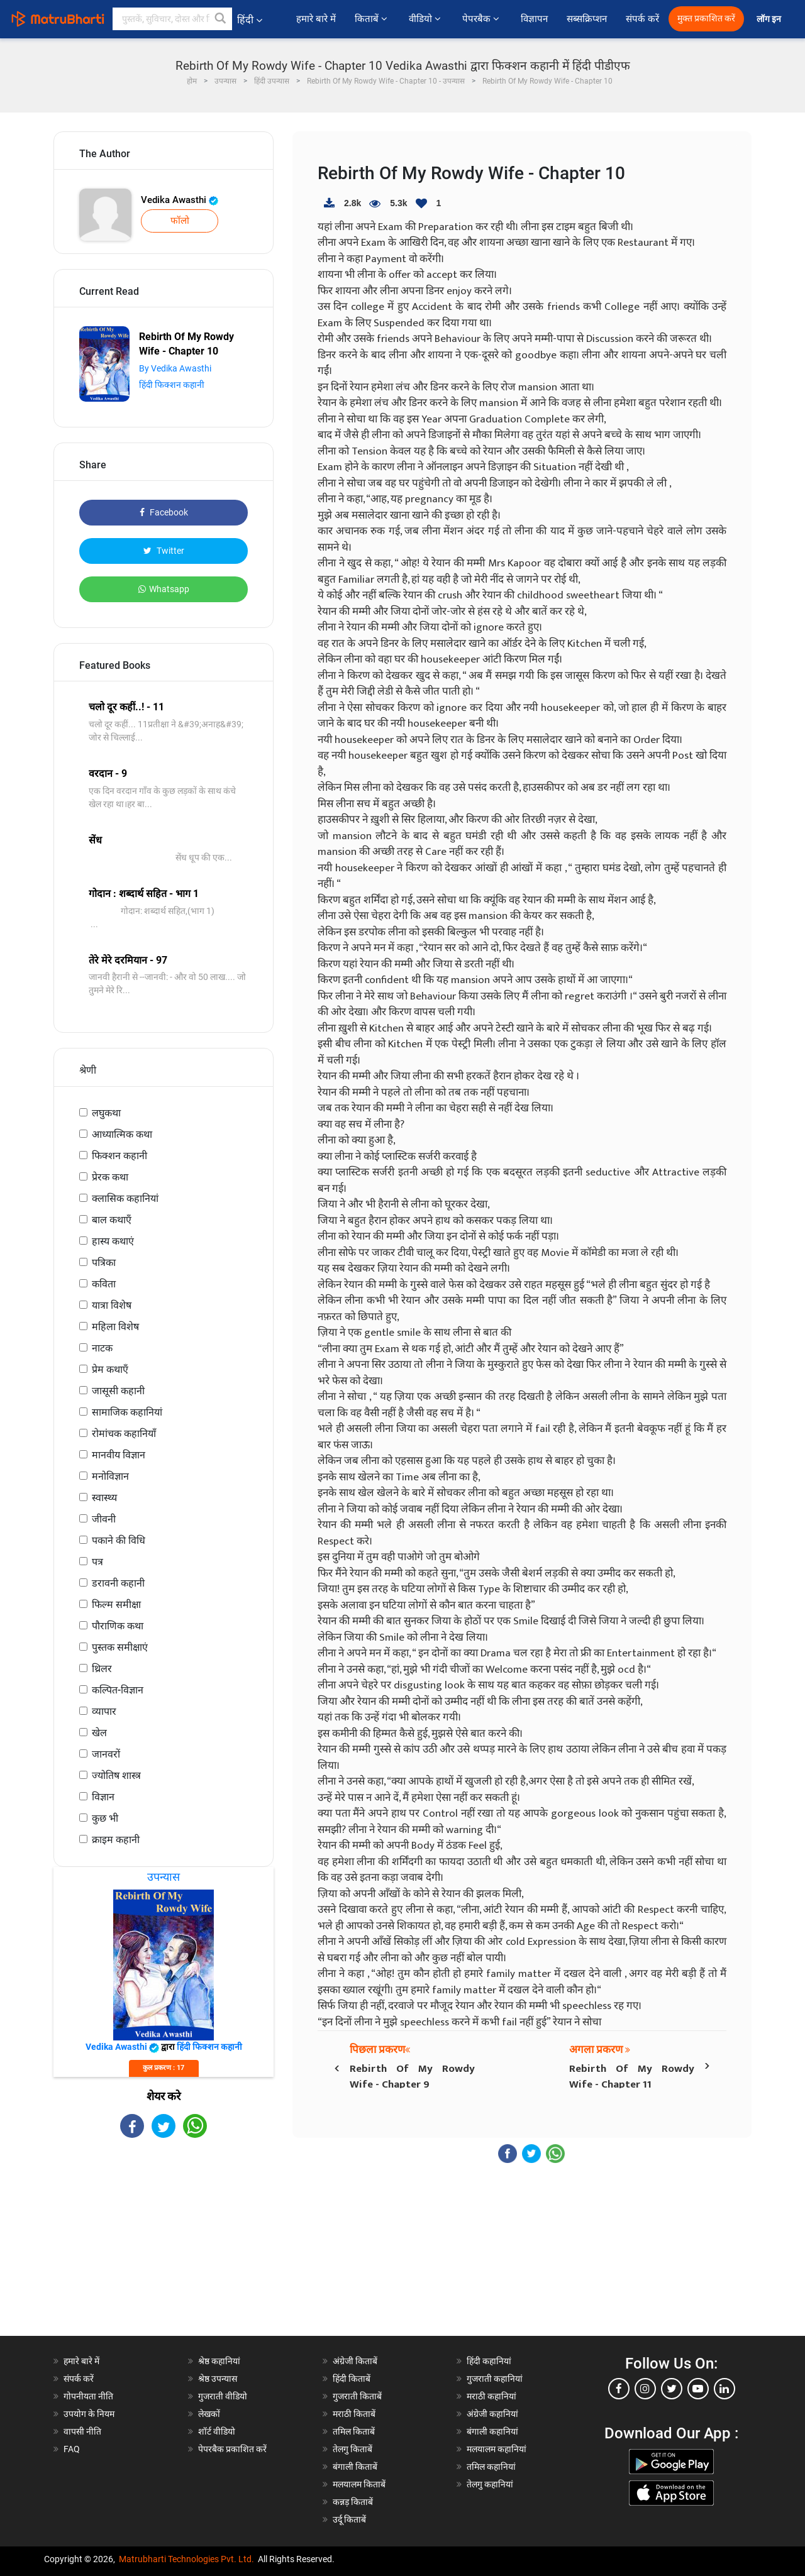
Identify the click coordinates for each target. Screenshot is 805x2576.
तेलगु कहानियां (490, 2484)
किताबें (372, 19)
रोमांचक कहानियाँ (124, 1433)
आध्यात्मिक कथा (122, 1134)
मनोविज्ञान (110, 1476)
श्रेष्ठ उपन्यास (217, 2379)
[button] (220, 19)
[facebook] (619, 2388)
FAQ (72, 2449)
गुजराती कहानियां (495, 2379)
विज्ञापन (534, 19)
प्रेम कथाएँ (110, 1369)
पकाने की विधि (118, 1540)
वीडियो (426, 19)
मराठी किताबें (354, 2414)
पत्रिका (104, 1263)
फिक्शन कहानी (119, 1156)
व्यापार (104, 1711)
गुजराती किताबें (357, 2396)
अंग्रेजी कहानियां (492, 2414)
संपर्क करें (642, 19)
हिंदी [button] (249, 20)
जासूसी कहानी (118, 1391)
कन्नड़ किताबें (353, 2502)
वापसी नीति (82, 2431)
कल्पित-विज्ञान (117, 1690)
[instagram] (645, 2388)
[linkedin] (724, 2388)
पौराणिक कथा (117, 1626)
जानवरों (106, 1754)
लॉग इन (770, 19)
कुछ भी (105, 1818)
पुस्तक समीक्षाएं (120, 1647)
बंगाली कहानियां (492, 2431)
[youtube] (698, 2388)
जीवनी (104, 1519)
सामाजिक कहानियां (127, 1412)
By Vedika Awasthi (175, 368)
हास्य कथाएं (113, 1241)
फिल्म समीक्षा (116, 1604)
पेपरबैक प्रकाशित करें (232, 2449)
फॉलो (179, 220)
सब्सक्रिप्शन (587, 19)
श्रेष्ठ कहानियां (219, 2361)
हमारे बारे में (316, 19)
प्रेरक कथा (110, 1177)
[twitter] (671, 2388)
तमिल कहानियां (491, 2467)
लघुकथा (106, 1113)
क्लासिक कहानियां (125, 1198)
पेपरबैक (482, 19)
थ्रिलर (102, 1669)
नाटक (102, 1348)
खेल (99, 1733)
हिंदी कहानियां (489, 2361)
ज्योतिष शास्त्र (116, 1775)
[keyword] (172, 19)
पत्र (97, 1562)
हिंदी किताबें (351, 2379)
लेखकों (209, 2414)
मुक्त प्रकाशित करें (706, 18)
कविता (104, 1284)
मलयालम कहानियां (496, 2449)
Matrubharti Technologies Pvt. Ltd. (186, 2559)
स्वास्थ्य (104, 1498)
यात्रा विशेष (111, 1305)
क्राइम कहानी (116, 1840)
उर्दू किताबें (349, 2519)
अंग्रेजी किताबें (355, 2361)
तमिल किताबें (354, 2431)
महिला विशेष (115, 1327)
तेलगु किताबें (352, 2449)
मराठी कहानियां (491, 2396)
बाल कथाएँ (111, 1220)
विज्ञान (103, 1797)
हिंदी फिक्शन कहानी (171, 385)
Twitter (163, 551)
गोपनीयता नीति (88, 2396)
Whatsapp (163, 589)
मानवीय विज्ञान (118, 1455)
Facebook (164, 512)
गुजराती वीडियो (222, 2396)
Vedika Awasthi (179, 200)
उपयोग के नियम (89, 2414)
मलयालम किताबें (359, 2484)
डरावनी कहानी (118, 1583)
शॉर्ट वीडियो (216, 2431)
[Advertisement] (163, 2248)
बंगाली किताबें (355, 2467)
